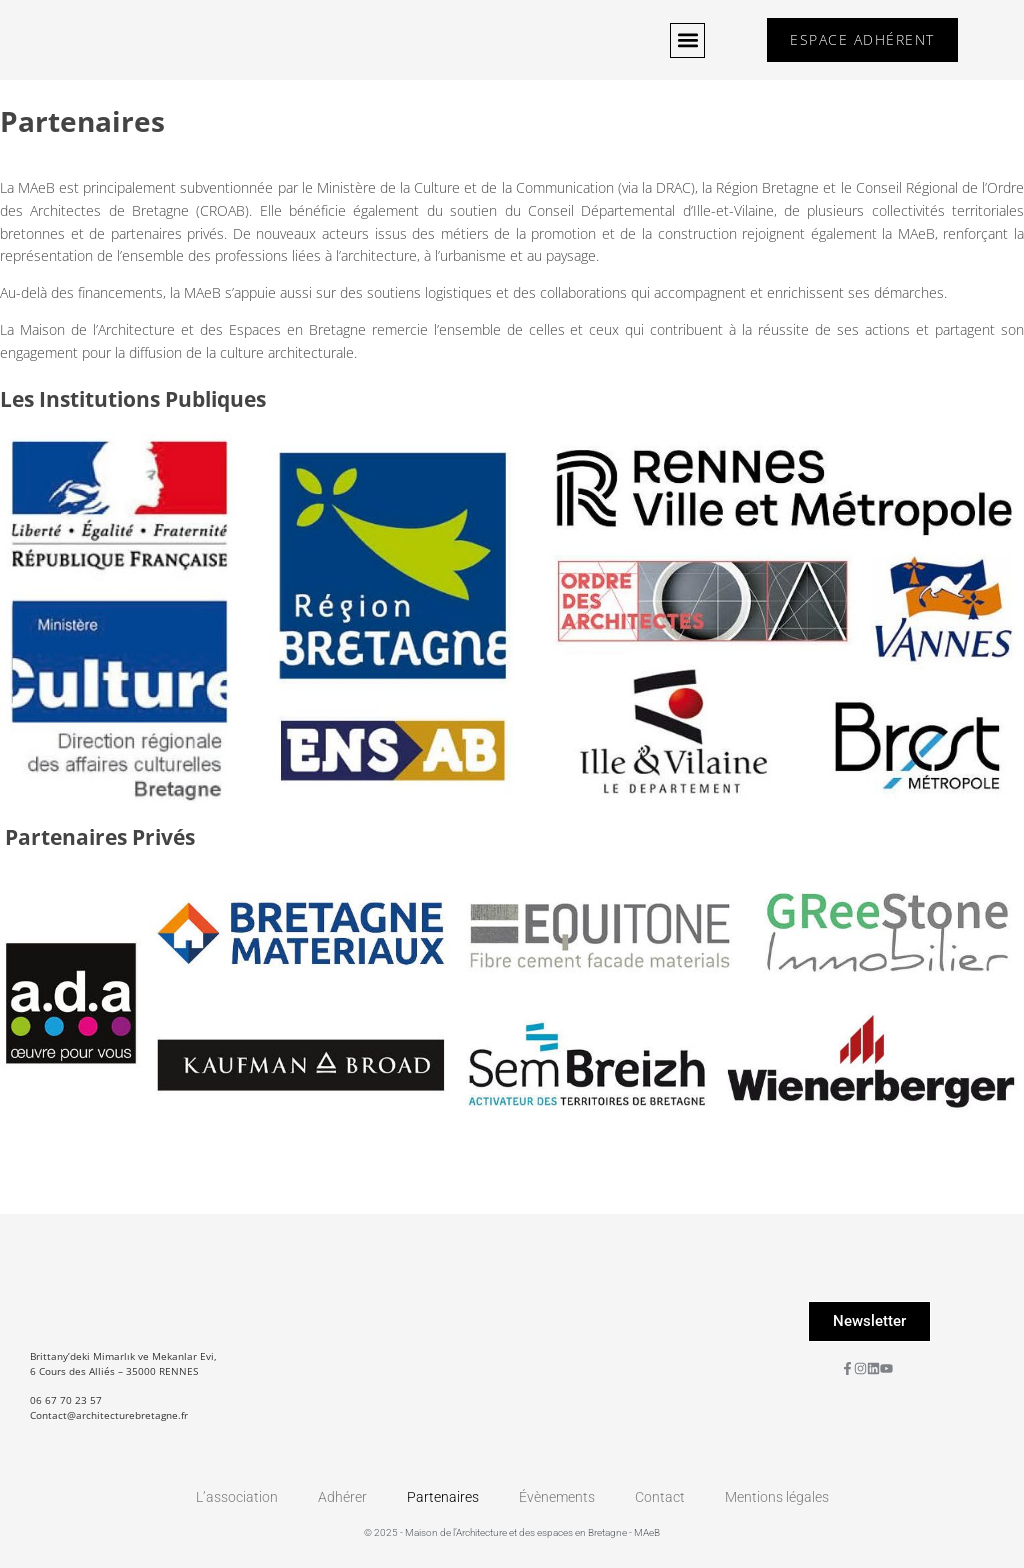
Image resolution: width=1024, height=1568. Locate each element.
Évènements (557, 1497)
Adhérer (342, 1497)
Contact (660, 1497)
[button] (683, 40)
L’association (237, 1497)
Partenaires (443, 1497)
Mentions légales (777, 1497)
